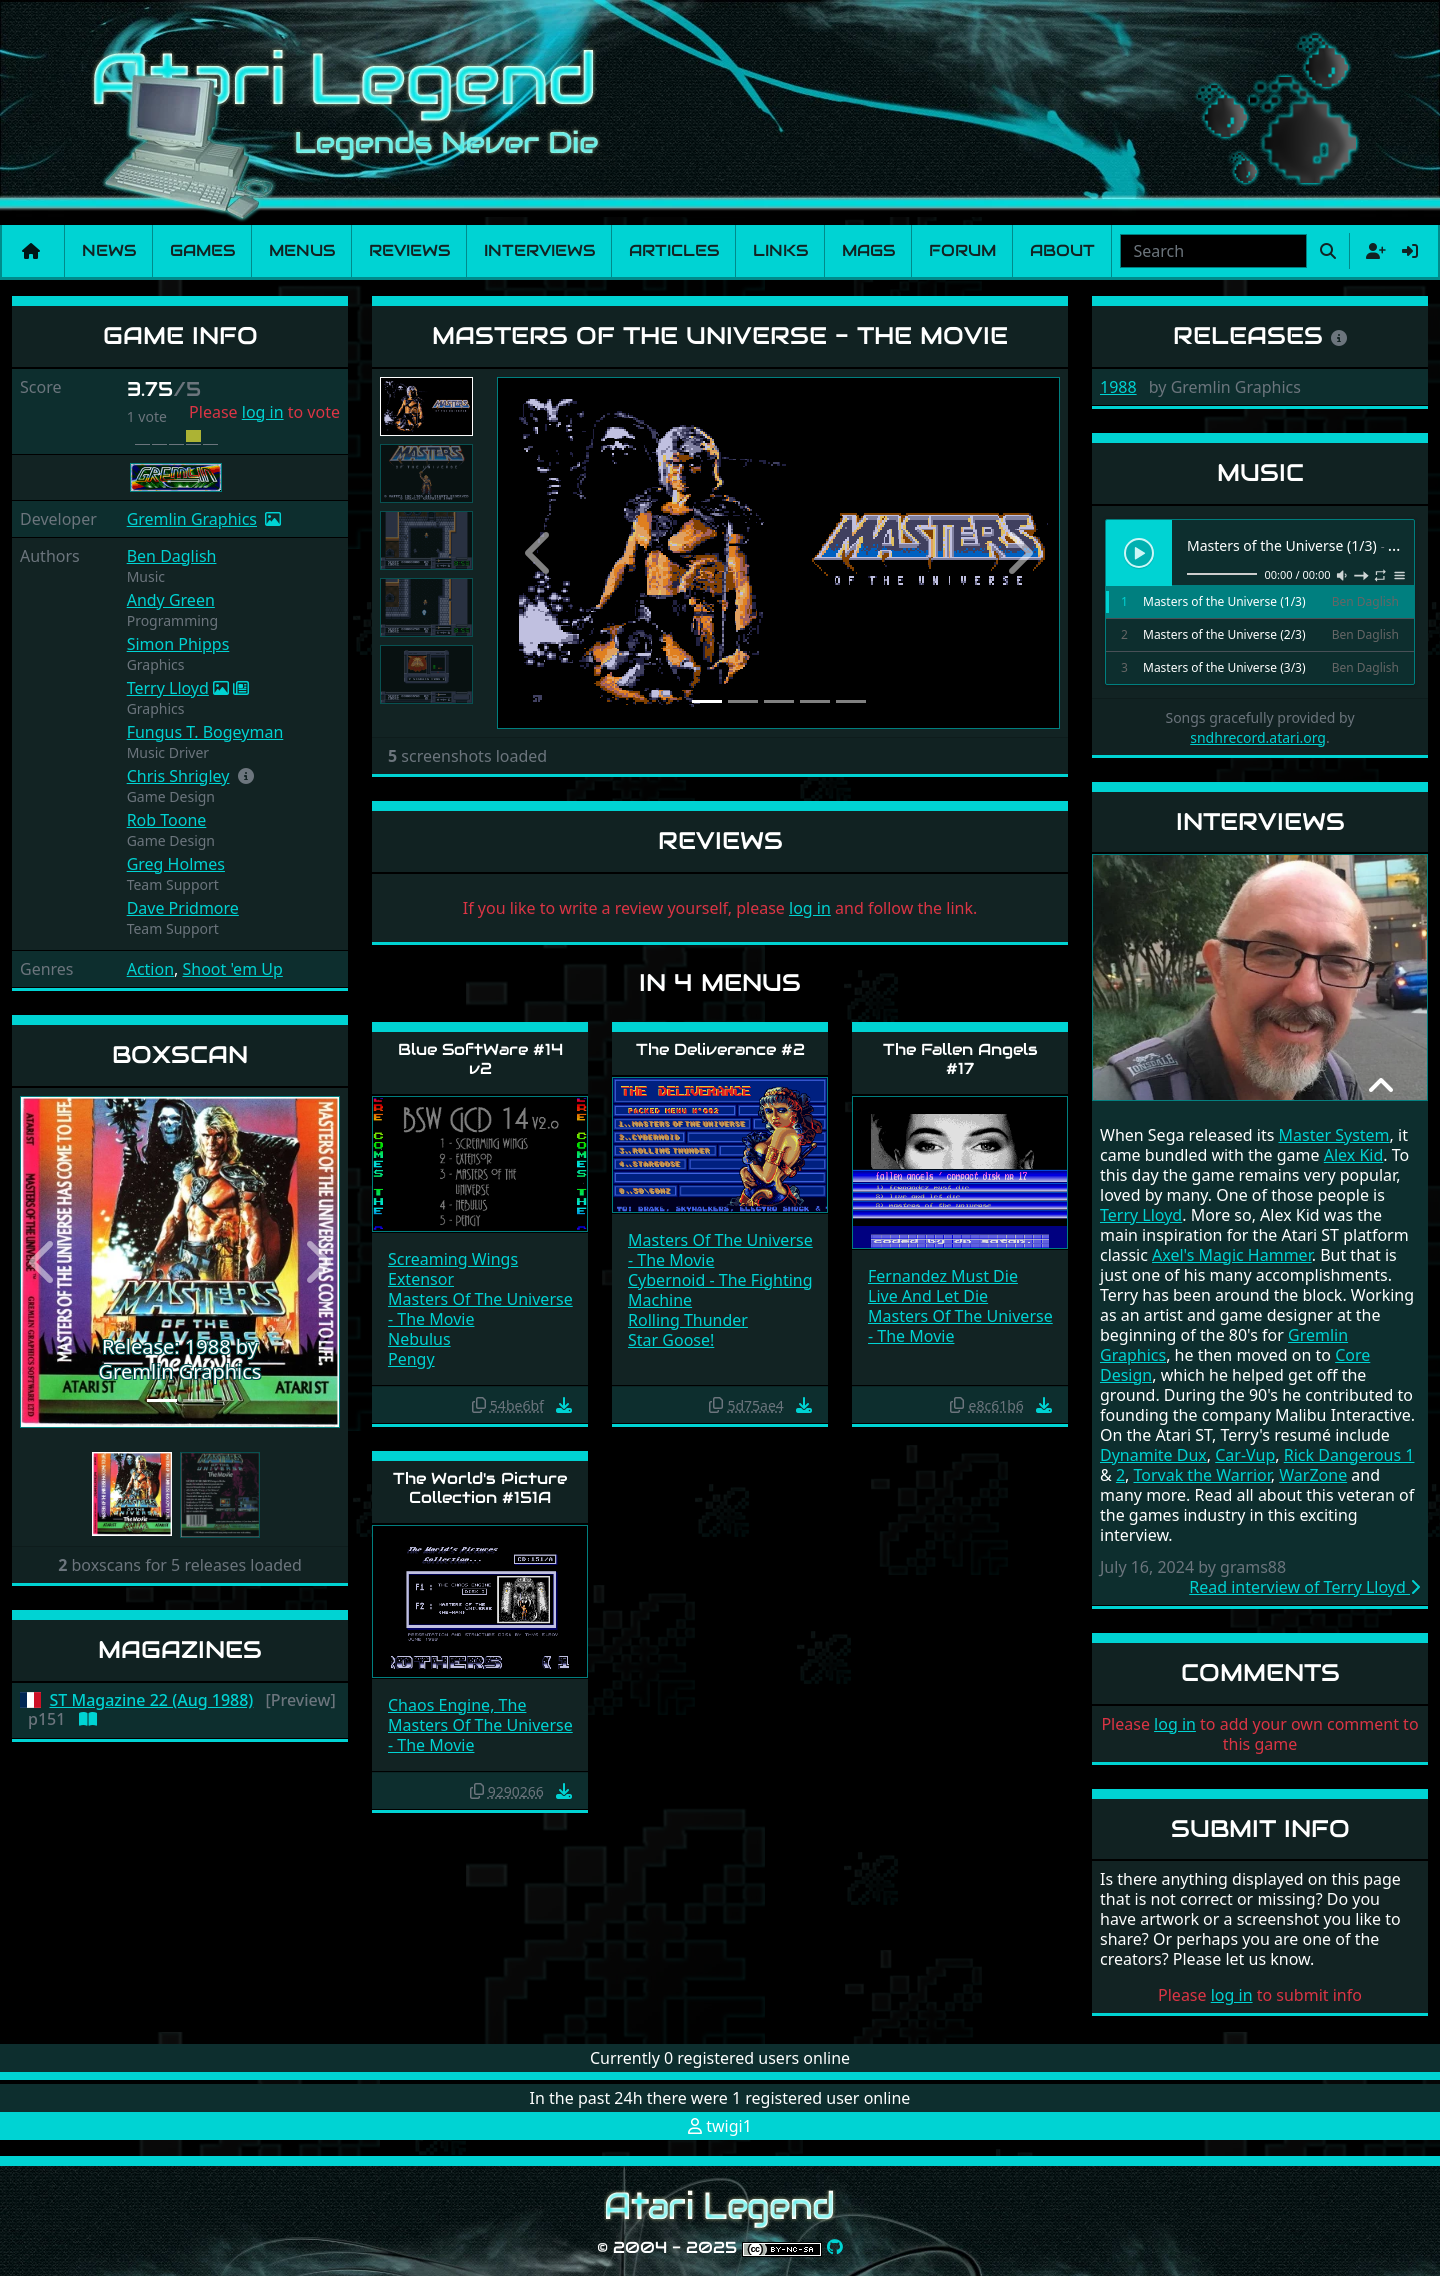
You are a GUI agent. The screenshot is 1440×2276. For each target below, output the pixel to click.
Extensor (421, 1279)
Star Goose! (671, 1340)
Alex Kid (1354, 1155)
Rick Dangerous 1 (1349, 1455)
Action (150, 969)
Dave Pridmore (183, 908)
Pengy (411, 1359)
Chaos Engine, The (457, 1705)
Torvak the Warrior (1201, 1475)
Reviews (409, 250)
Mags (868, 250)
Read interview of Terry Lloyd (1304, 1587)
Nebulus (419, 1339)
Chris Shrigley (178, 776)
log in (263, 412)
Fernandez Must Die (943, 1276)
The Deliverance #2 (720, 1049)
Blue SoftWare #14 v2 (480, 1059)
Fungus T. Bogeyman (205, 732)
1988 (1118, 387)
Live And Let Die (928, 1296)
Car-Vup (1245, 1455)
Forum (962, 250)
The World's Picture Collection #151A (480, 1488)
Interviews (539, 250)
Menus (302, 250)
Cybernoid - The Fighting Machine (720, 1290)
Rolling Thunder (688, 1320)
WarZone (1313, 1475)
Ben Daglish (172, 556)
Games (202, 250)
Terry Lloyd (168, 688)
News (109, 250)
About (1062, 250)
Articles (674, 250)
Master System (1333, 1135)
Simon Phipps (178, 644)
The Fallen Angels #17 (960, 1059)
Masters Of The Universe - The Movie (480, 1309)
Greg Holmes (176, 864)
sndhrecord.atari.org (1258, 737)
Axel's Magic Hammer (1232, 1255)
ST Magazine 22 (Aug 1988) (152, 1700)
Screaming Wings (453, 1259)
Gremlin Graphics (192, 519)
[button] (246, 776)
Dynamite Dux (1153, 1455)
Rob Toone (167, 820)
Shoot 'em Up (233, 969)
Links (780, 250)
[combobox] (1213, 251)
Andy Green (171, 600)
